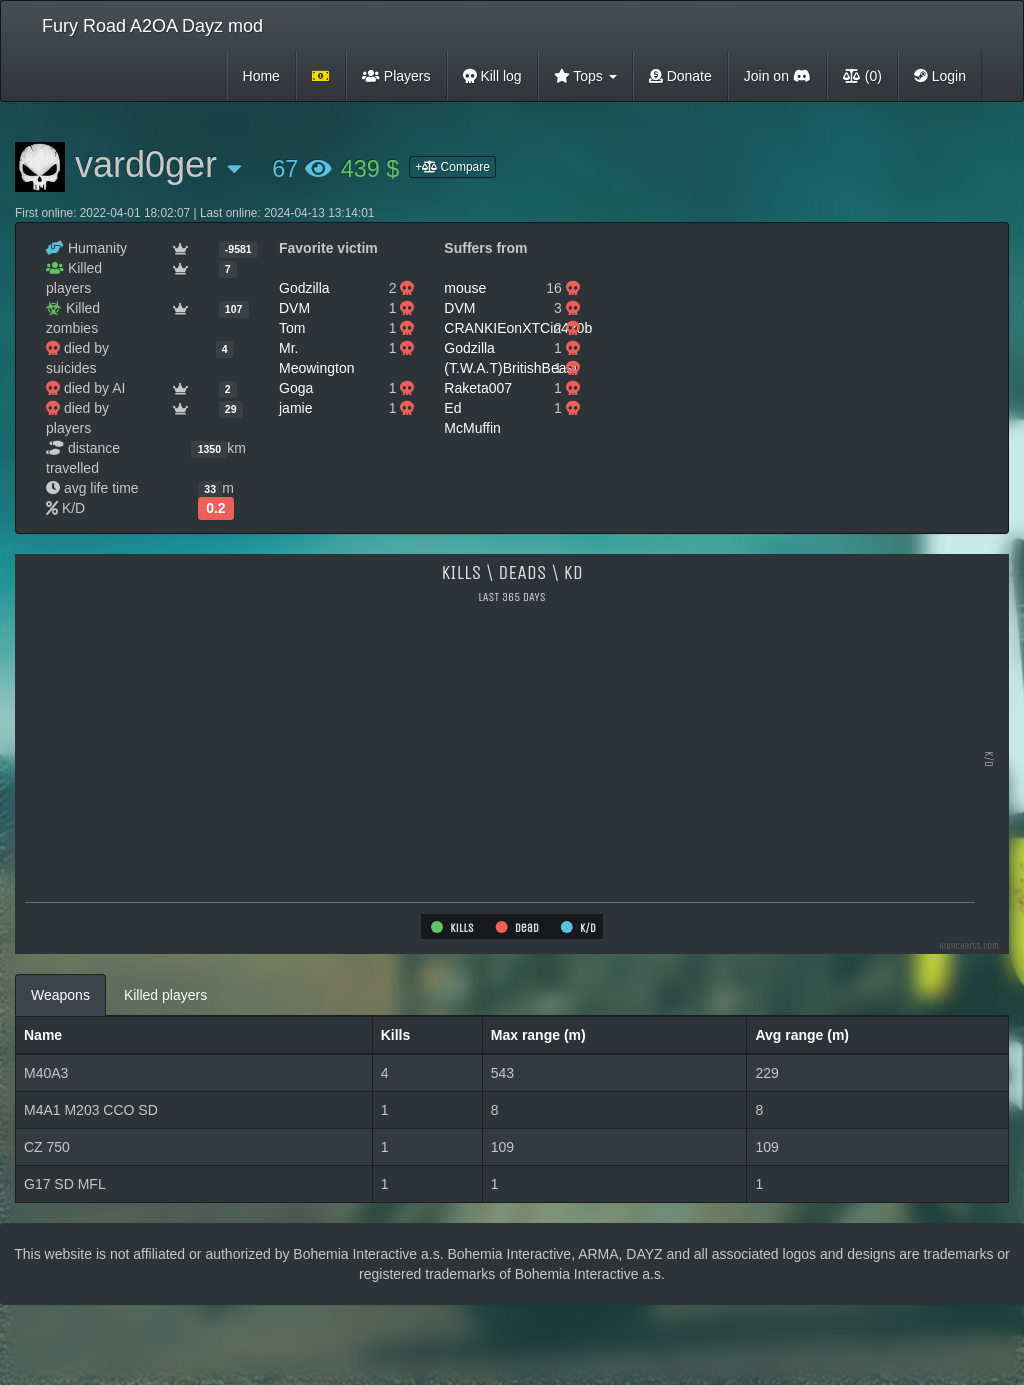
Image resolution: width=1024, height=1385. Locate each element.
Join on (777, 76)
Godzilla (304, 288)
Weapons (60, 995)
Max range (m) (538, 1035)
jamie (295, 408)
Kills (396, 1035)
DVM (294, 308)
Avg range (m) (802, 1035)
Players (396, 76)
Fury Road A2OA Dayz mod (152, 26)
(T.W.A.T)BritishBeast (510, 368)
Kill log (492, 76)
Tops (585, 76)
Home (261, 76)
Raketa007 (478, 388)
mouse (465, 288)
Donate (680, 76)
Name (43, 1035)
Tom (292, 328)
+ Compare (452, 167)
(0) (862, 76)
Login (940, 76)
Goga (296, 388)
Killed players (165, 995)
